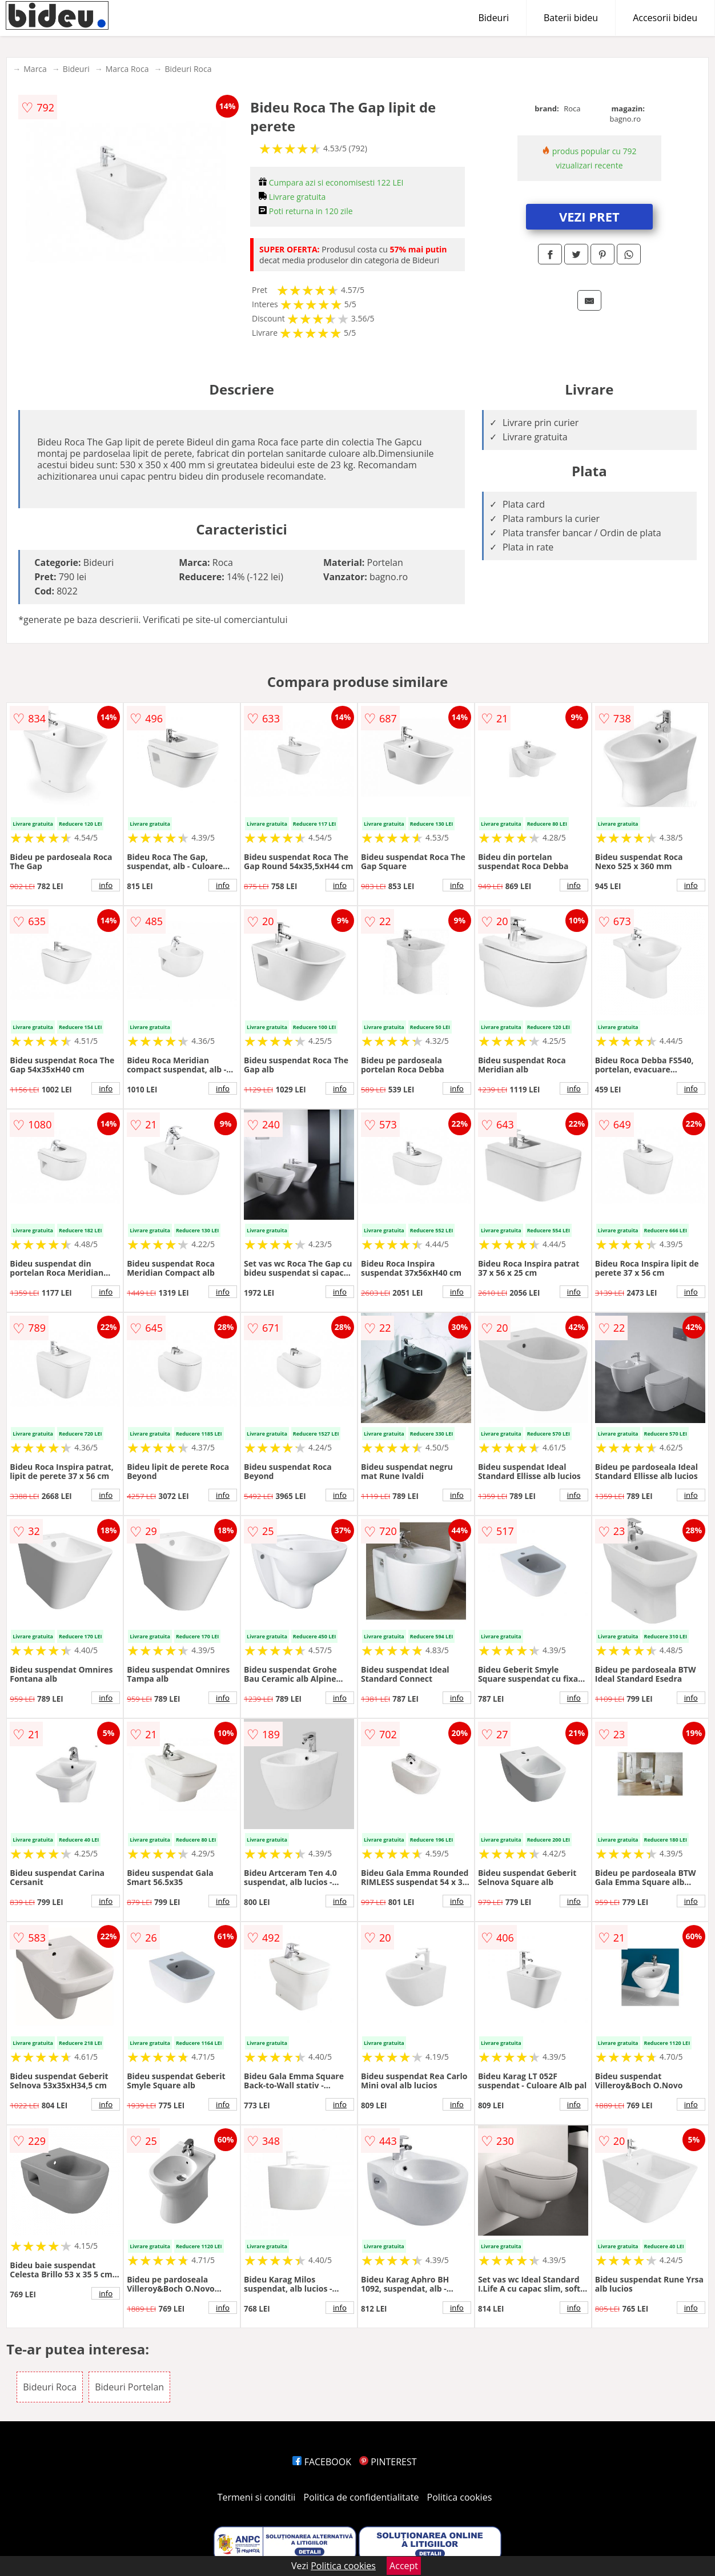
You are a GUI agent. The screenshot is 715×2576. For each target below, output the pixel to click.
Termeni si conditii (257, 2497)
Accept (403, 2565)
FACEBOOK (321, 2462)
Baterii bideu (571, 17)
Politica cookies (459, 2497)
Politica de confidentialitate (361, 2497)
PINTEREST (387, 2462)
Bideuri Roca (187, 68)
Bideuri (493, 17)
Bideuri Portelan (129, 2387)
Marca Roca (127, 68)
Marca (35, 68)
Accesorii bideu (665, 17)
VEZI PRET (589, 216)
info (106, 885)
